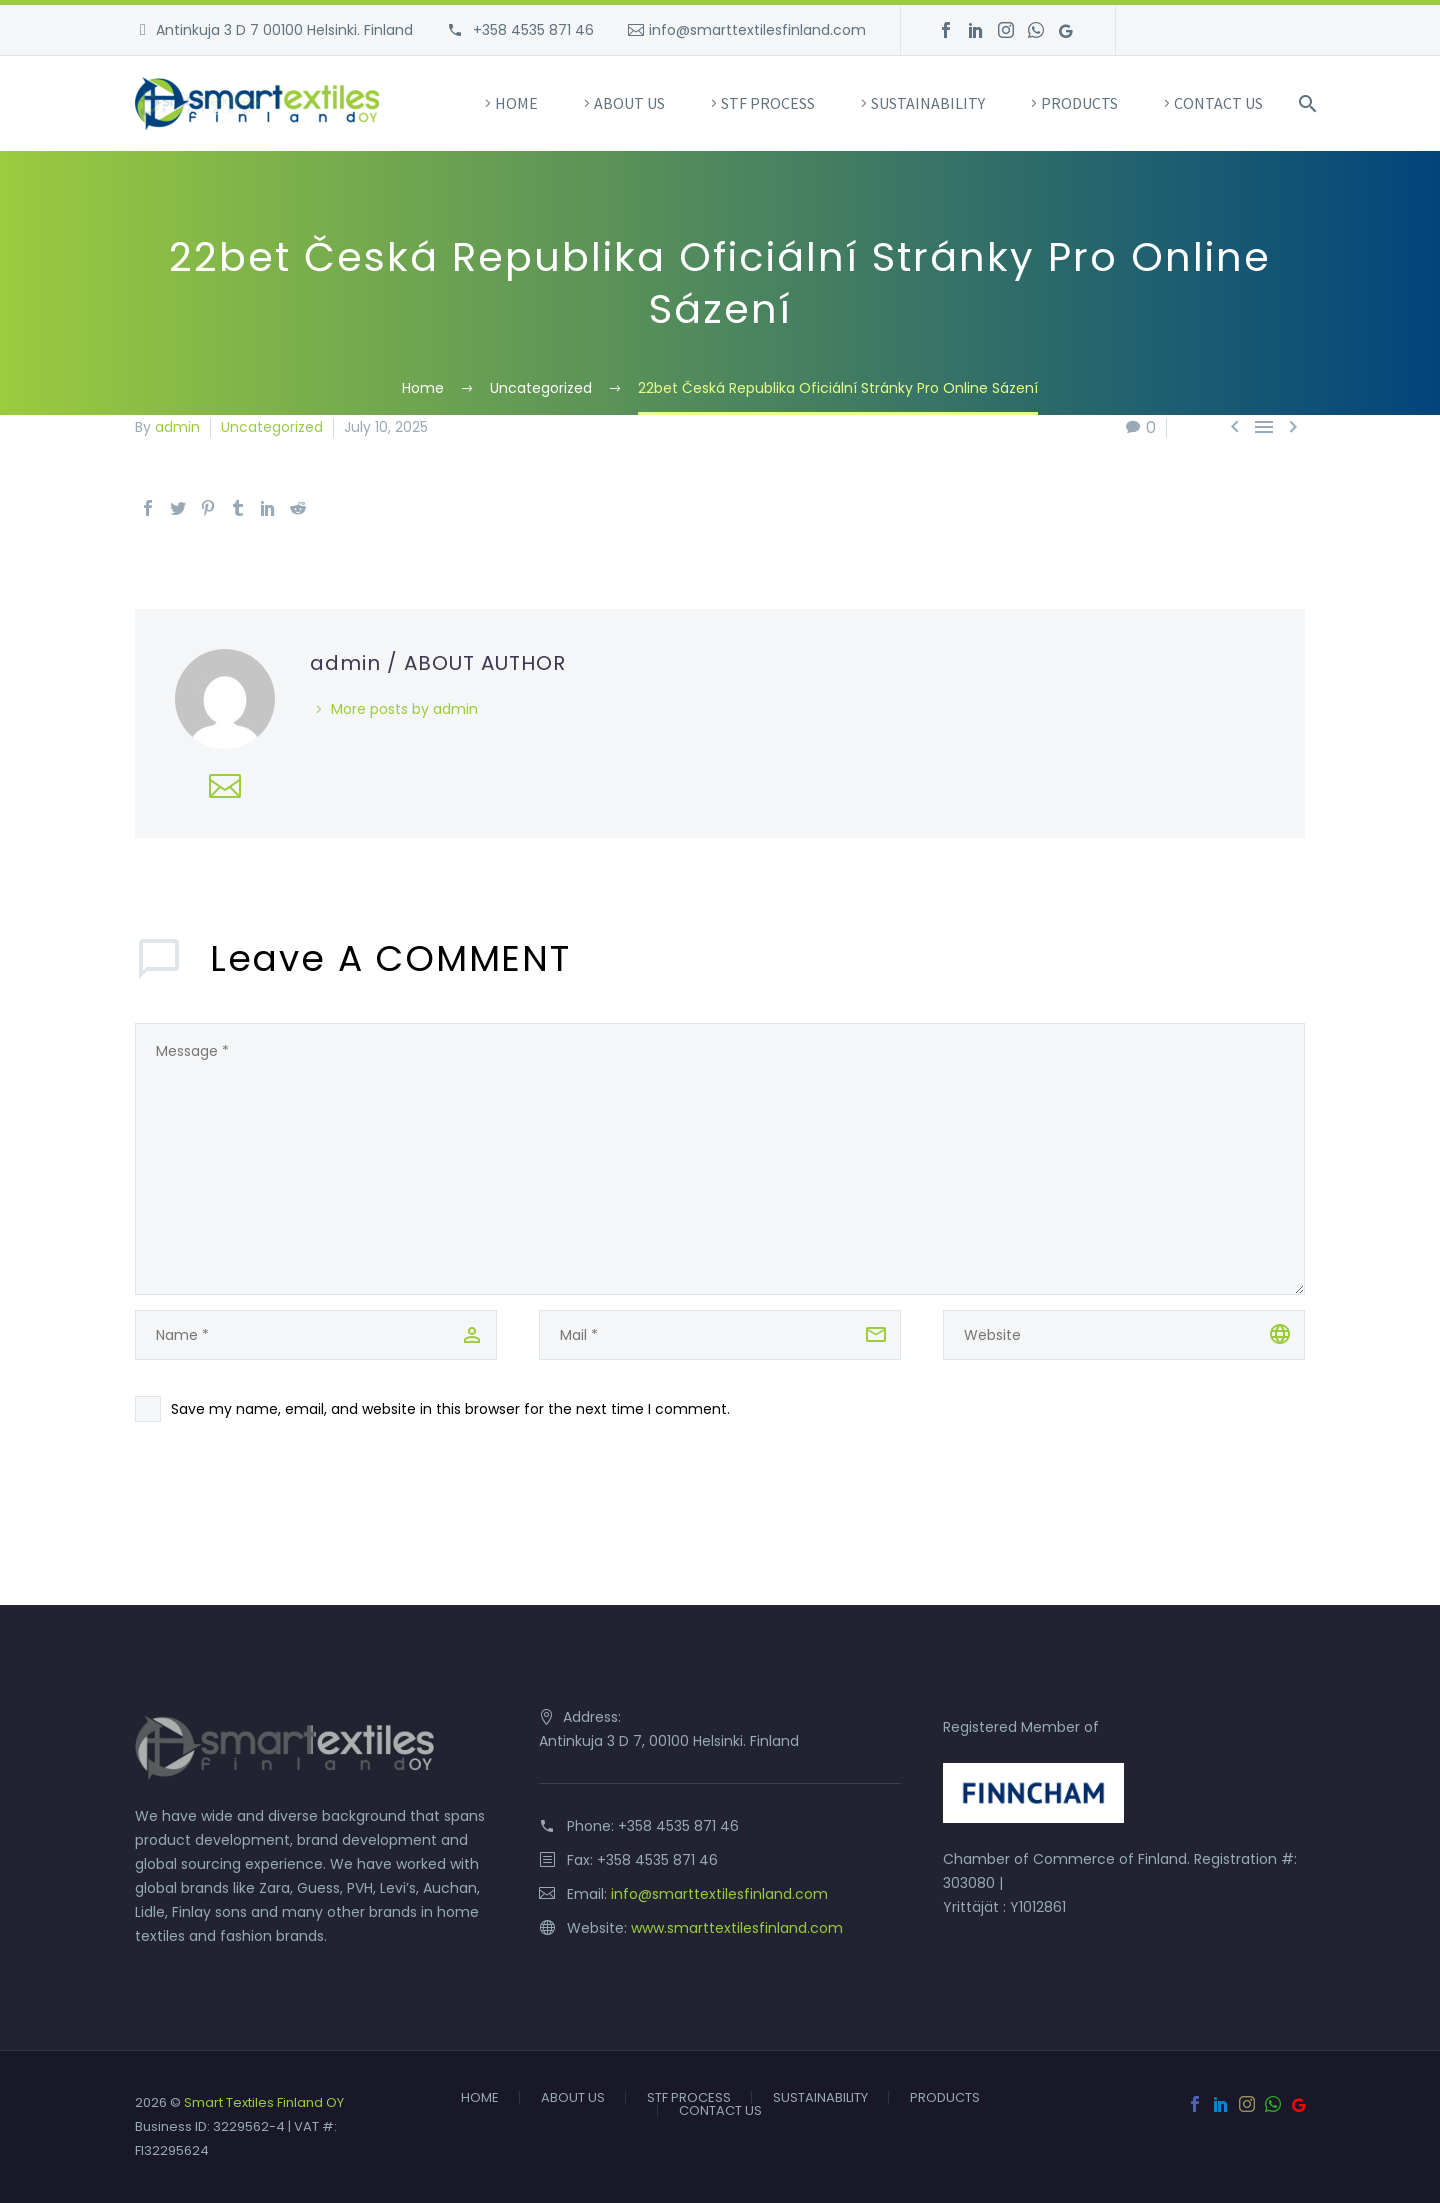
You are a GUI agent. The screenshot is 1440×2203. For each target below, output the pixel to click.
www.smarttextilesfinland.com (737, 1928)
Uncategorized (272, 427)
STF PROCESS (768, 103)
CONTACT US (1218, 103)
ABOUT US (629, 103)
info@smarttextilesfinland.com (757, 30)
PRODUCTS (1079, 103)
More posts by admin (404, 709)
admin (177, 427)
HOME (516, 103)
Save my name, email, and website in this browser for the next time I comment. (450, 1409)
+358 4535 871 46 (531, 30)
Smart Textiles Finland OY (264, 2102)
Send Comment (243, 1533)
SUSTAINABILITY (928, 103)
